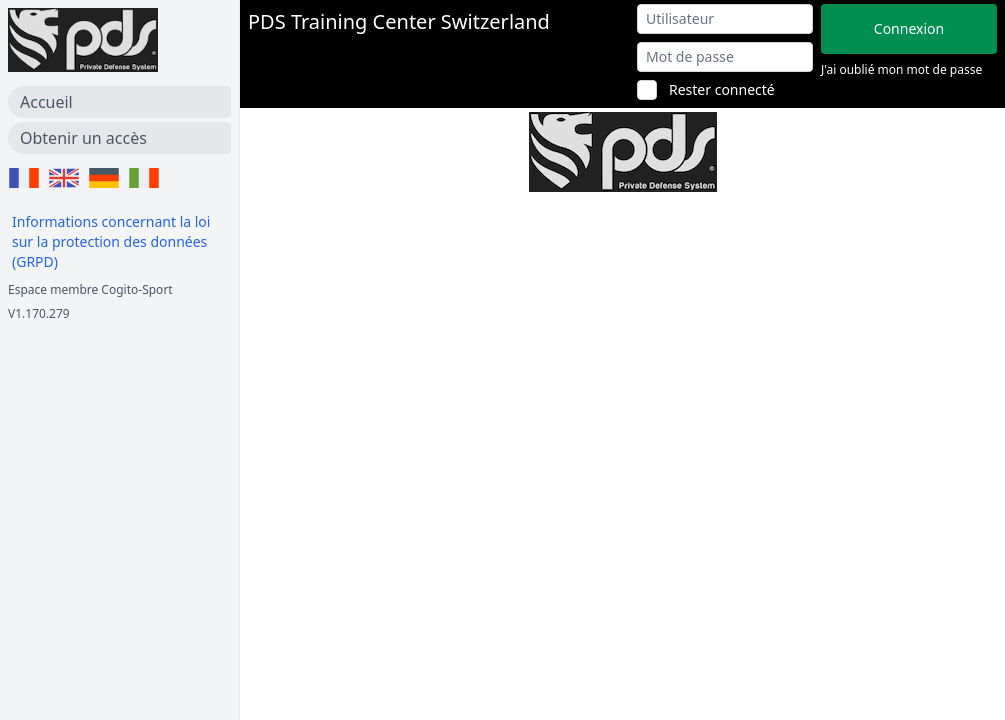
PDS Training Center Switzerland (399, 21)
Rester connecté (722, 89)
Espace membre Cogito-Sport (90, 289)
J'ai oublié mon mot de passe (901, 70)
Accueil (46, 102)
